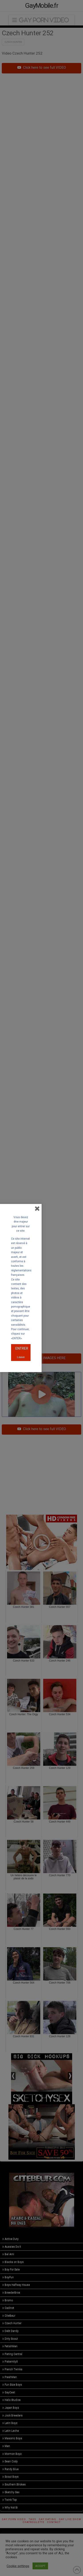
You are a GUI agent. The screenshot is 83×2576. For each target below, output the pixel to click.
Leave (21, 1357)
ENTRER (21, 1348)
